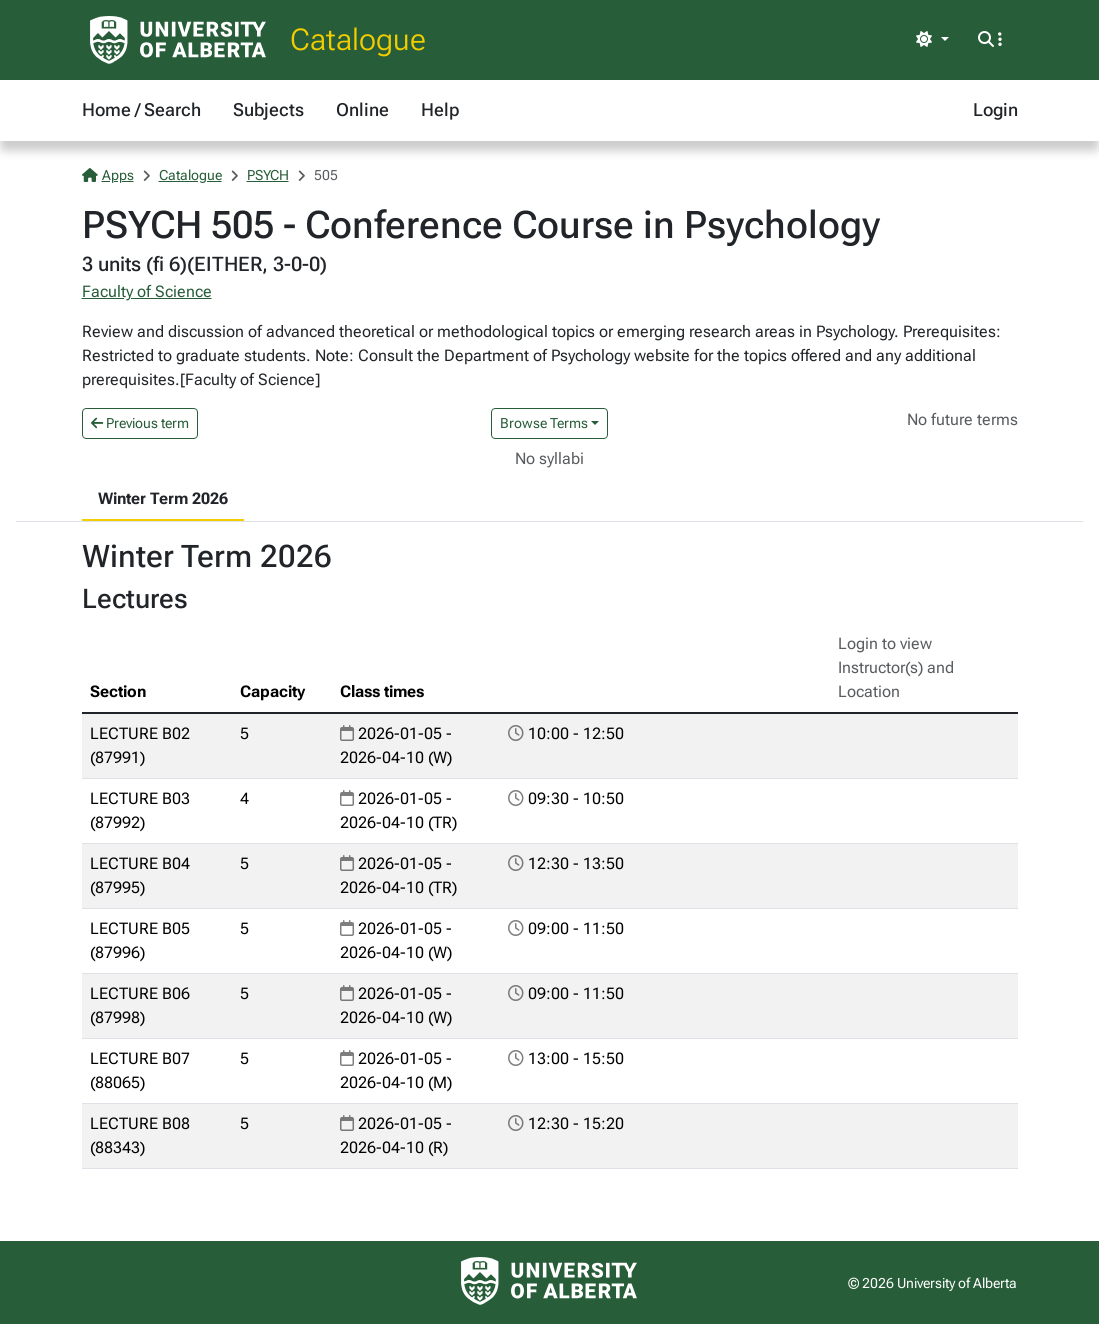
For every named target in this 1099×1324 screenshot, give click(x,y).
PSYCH (268, 175)
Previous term (140, 423)
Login (995, 109)
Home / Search (141, 109)
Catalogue (358, 39)
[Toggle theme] (932, 40)
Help (440, 109)
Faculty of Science (147, 291)
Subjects (268, 109)
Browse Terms (544, 423)
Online (362, 109)
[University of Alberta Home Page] (178, 40)
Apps (108, 175)
